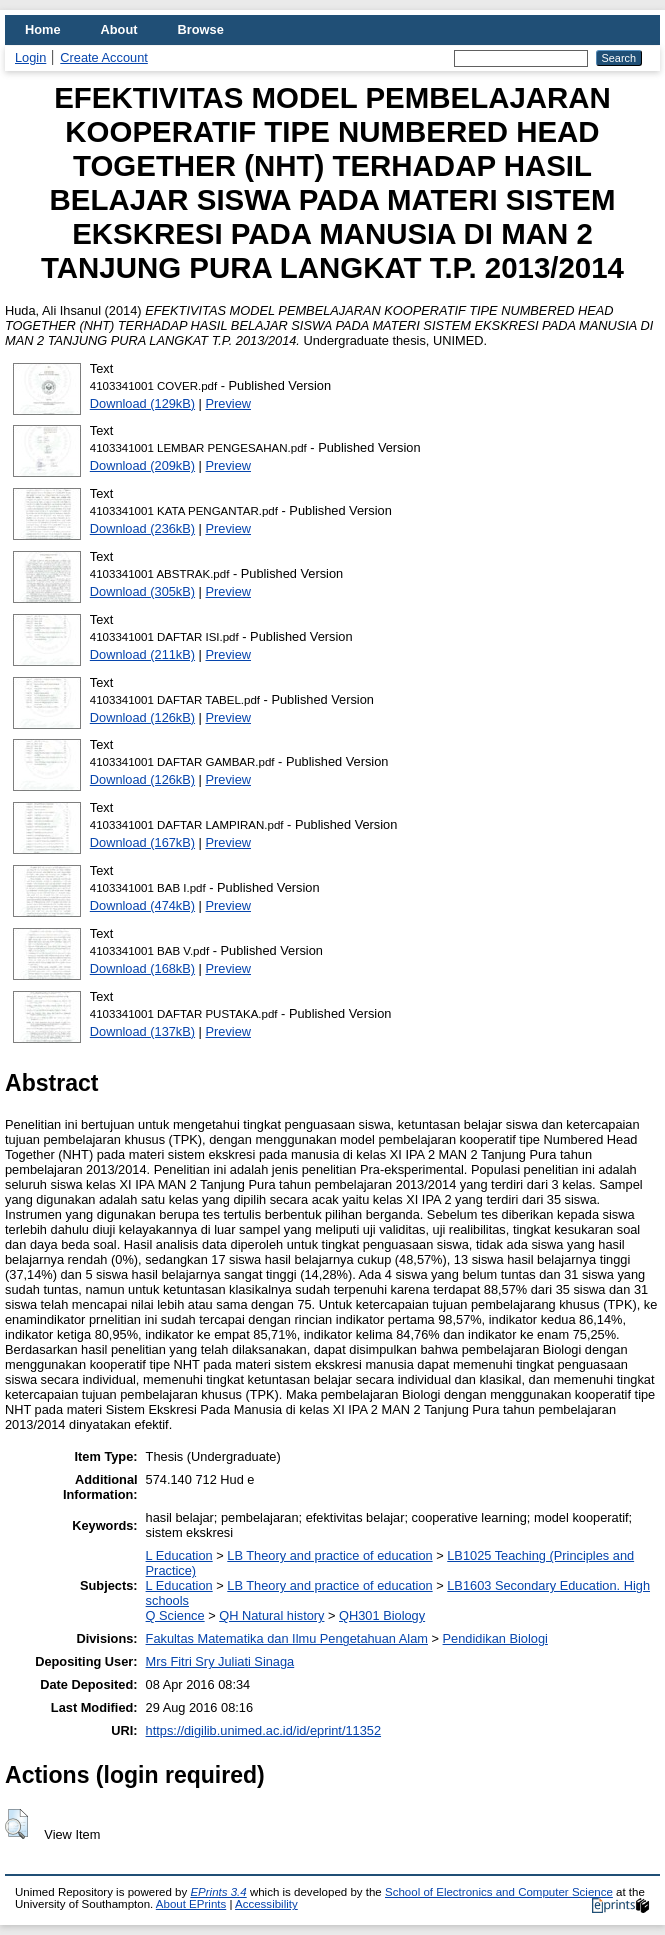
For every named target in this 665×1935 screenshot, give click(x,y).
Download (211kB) (142, 654)
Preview (229, 403)
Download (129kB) (142, 403)
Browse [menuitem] (201, 29)
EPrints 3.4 (218, 1892)
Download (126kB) (142, 717)
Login (30, 57)
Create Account (104, 57)
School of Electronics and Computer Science (499, 1892)
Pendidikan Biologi (495, 1638)
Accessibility (266, 1904)
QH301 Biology (382, 1615)
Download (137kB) (142, 1031)
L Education (179, 1555)
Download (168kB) (142, 968)
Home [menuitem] (43, 29)
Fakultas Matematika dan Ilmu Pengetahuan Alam (287, 1638)
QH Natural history (271, 1615)
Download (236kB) (142, 528)
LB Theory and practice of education (329, 1555)
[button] (16, 1824)
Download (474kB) (142, 905)
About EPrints (191, 1904)
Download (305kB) (142, 591)
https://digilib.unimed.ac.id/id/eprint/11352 (263, 1730)
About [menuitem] (119, 29)
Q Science (175, 1615)
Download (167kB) (142, 842)
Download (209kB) (142, 465)
